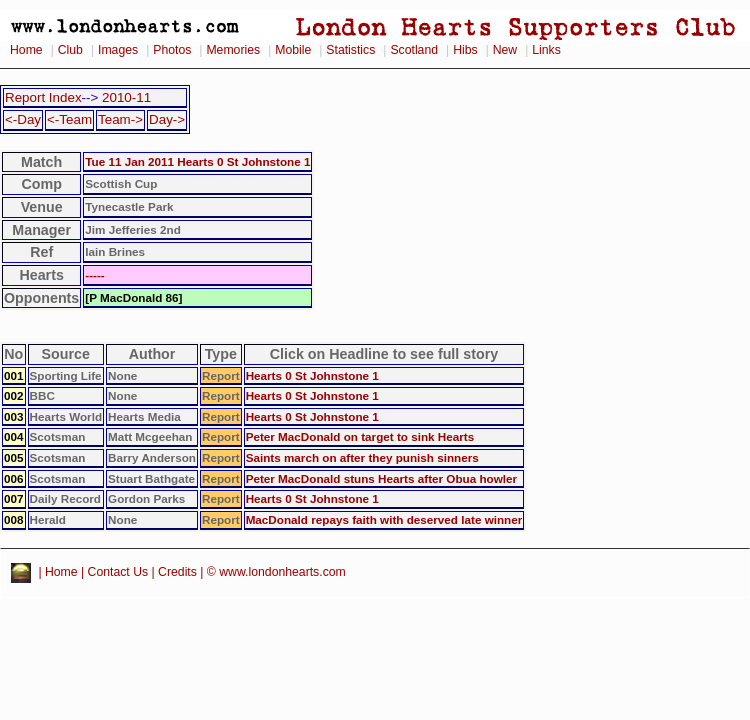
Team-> (120, 119)
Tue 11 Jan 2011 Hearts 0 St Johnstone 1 (197, 161)
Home (26, 50)
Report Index (43, 97)
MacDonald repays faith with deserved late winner (384, 519)
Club (70, 50)
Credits (177, 572)
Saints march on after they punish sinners (362, 457)
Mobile (293, 50)
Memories (233, 50)
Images (118, 50)
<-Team (69, 119)
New (505, 50)
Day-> (167, 119)
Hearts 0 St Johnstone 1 (312, 375)
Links (546, 50)
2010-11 (126, 97)
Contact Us (118, 572)
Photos (172, 50)
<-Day (23, 119)
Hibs (465, 50)
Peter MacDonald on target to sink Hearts (360, 436)
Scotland (414, 50)
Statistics (350, 50)
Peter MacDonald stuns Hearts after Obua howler (381, 478)
